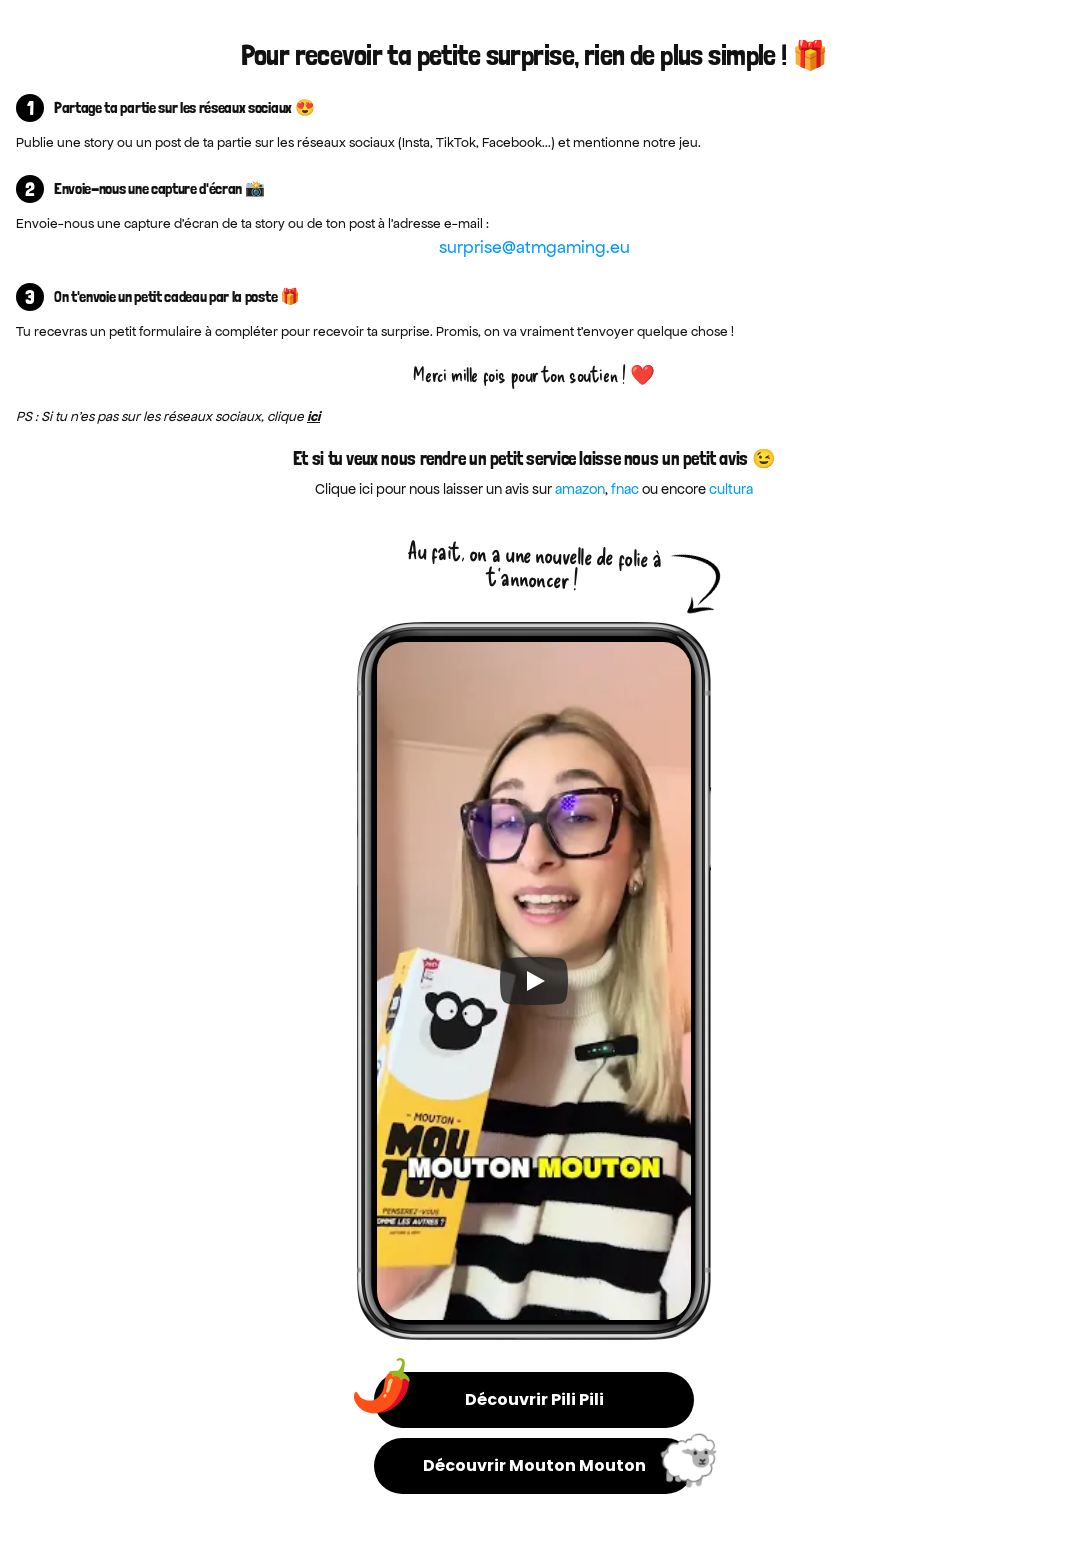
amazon (580, 489)
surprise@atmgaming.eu (534, 247)
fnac (625, 489)
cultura (731, 489)
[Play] (534, 981)
